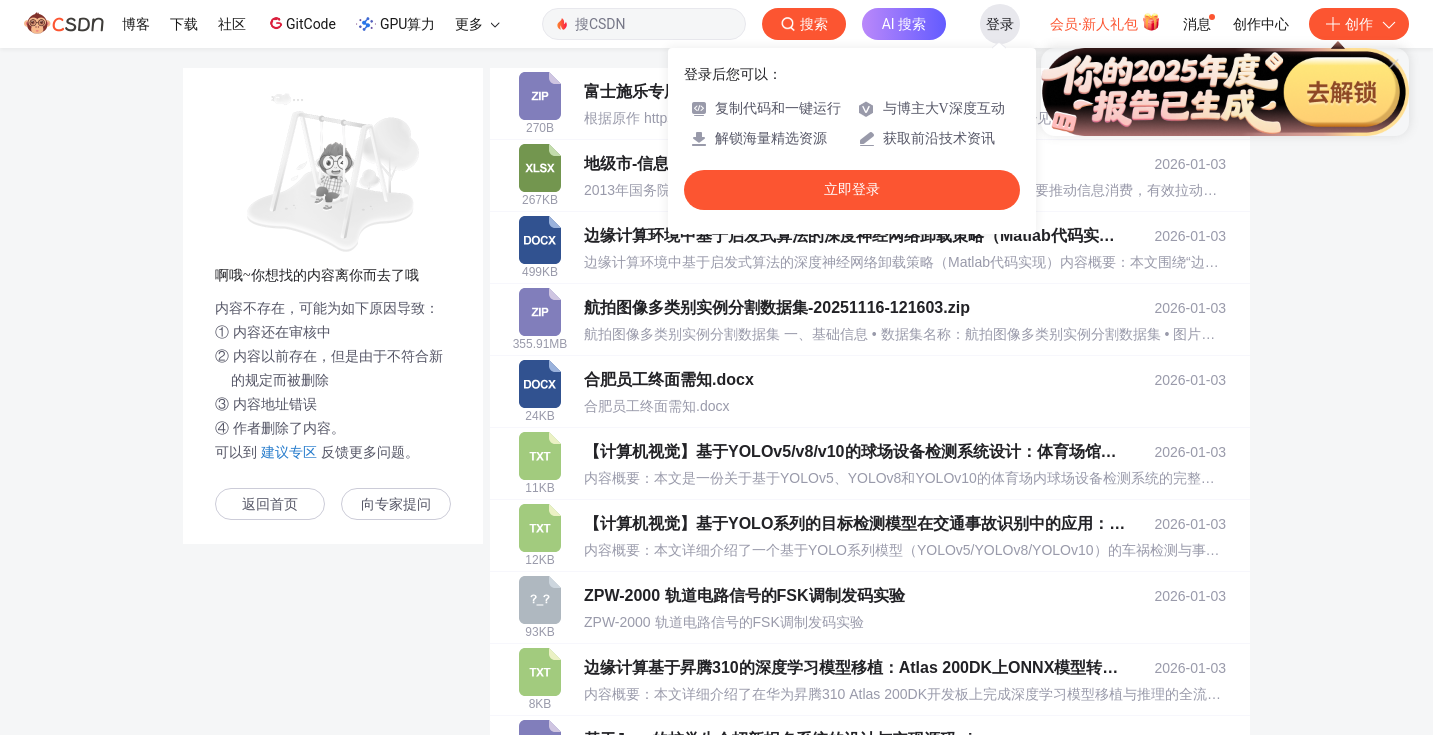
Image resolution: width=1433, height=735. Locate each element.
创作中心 (1261, 24)
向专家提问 (396, 504)
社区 (232, 24)
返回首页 (270, 504)
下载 (184, 24)
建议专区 (289, 452)
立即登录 (852, 189)
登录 (1000, 24)
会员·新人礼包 (1105, 22)
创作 (1359, 24)
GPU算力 (395, 24)
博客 (136, 24)
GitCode (301, 23)
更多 (477, 24)
